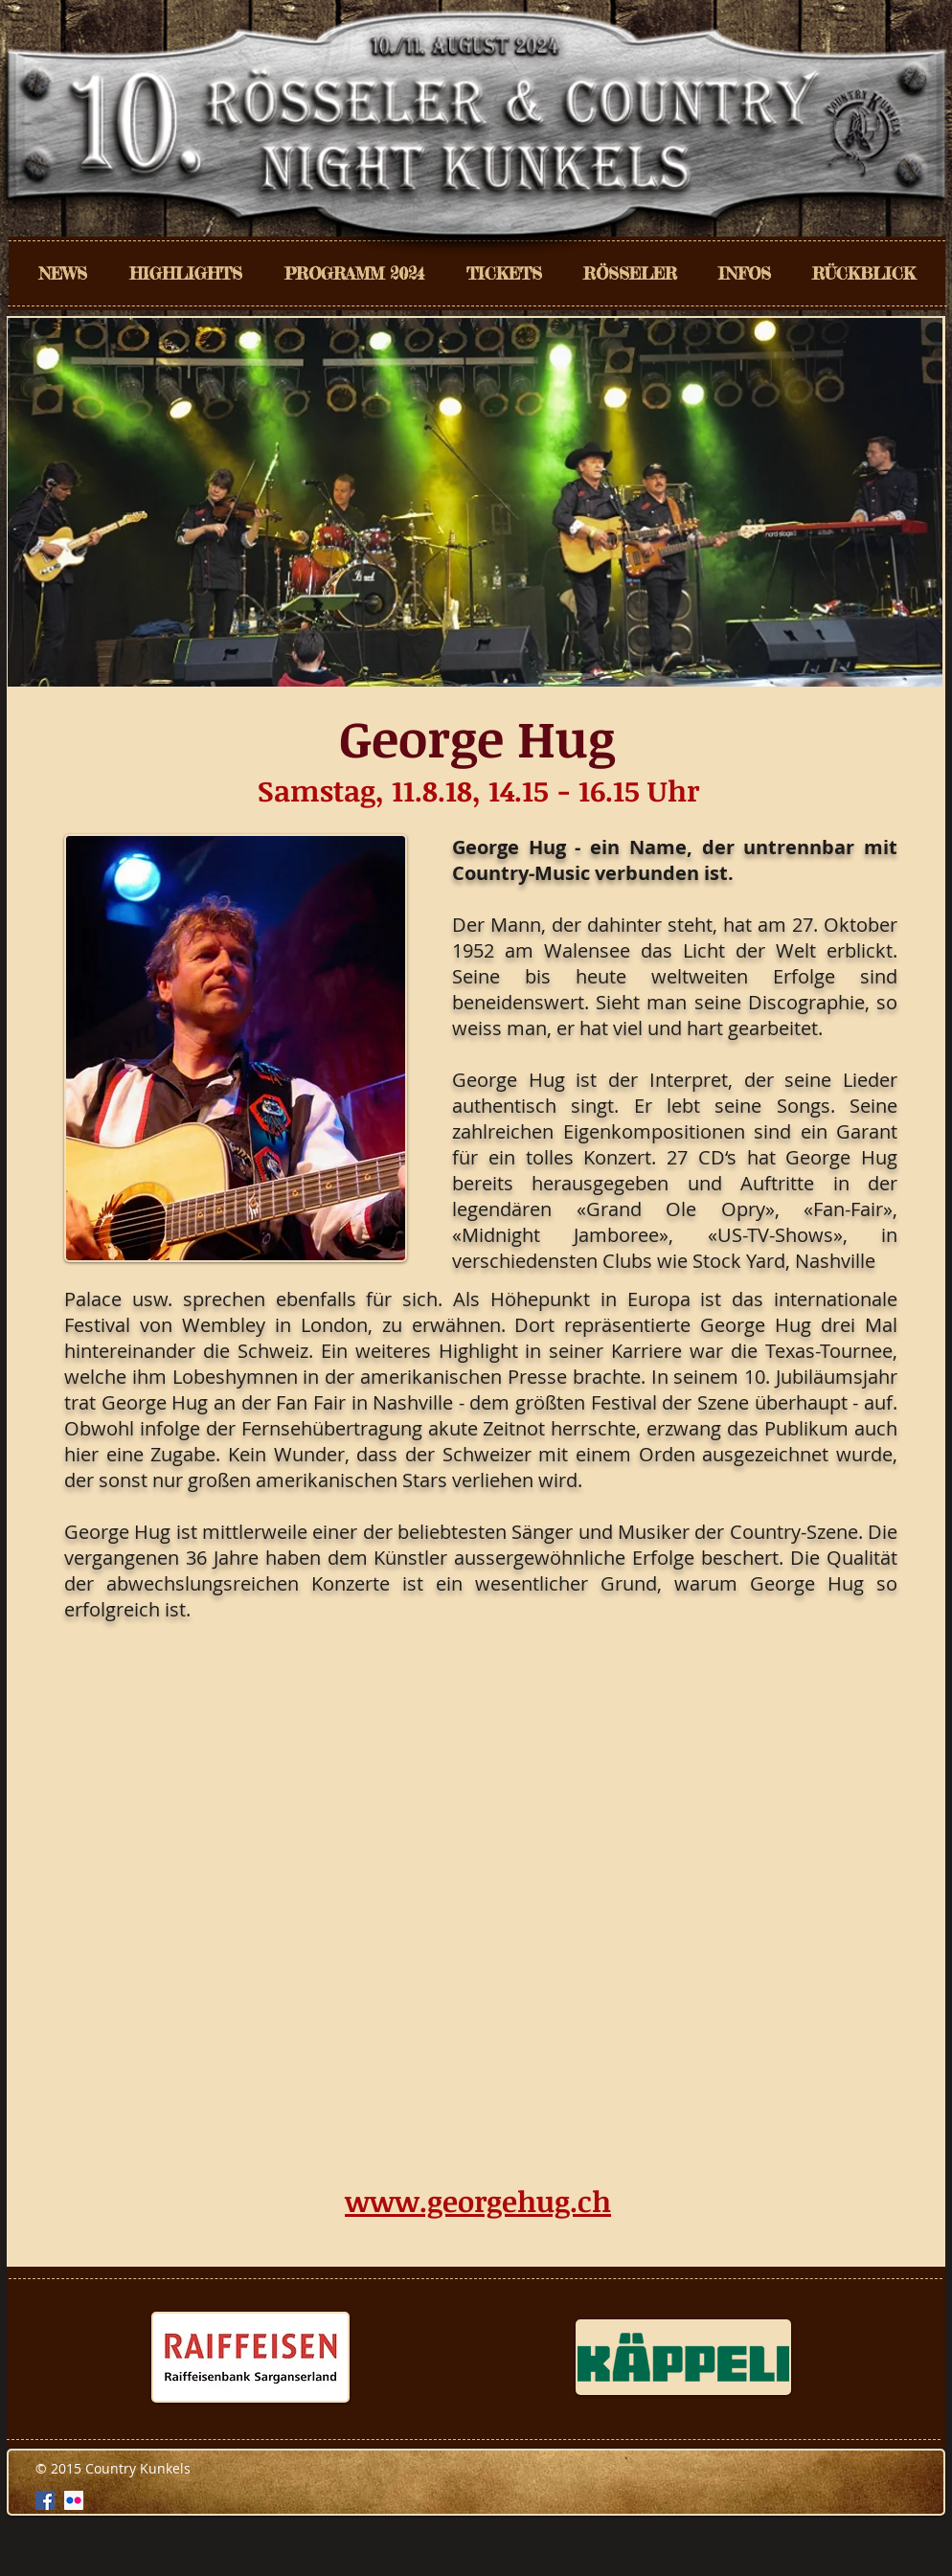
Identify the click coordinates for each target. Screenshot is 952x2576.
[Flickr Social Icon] (73, 2500)
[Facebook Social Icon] (45, 2500)
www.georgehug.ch (478, 2201)
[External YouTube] (480, 1906)
